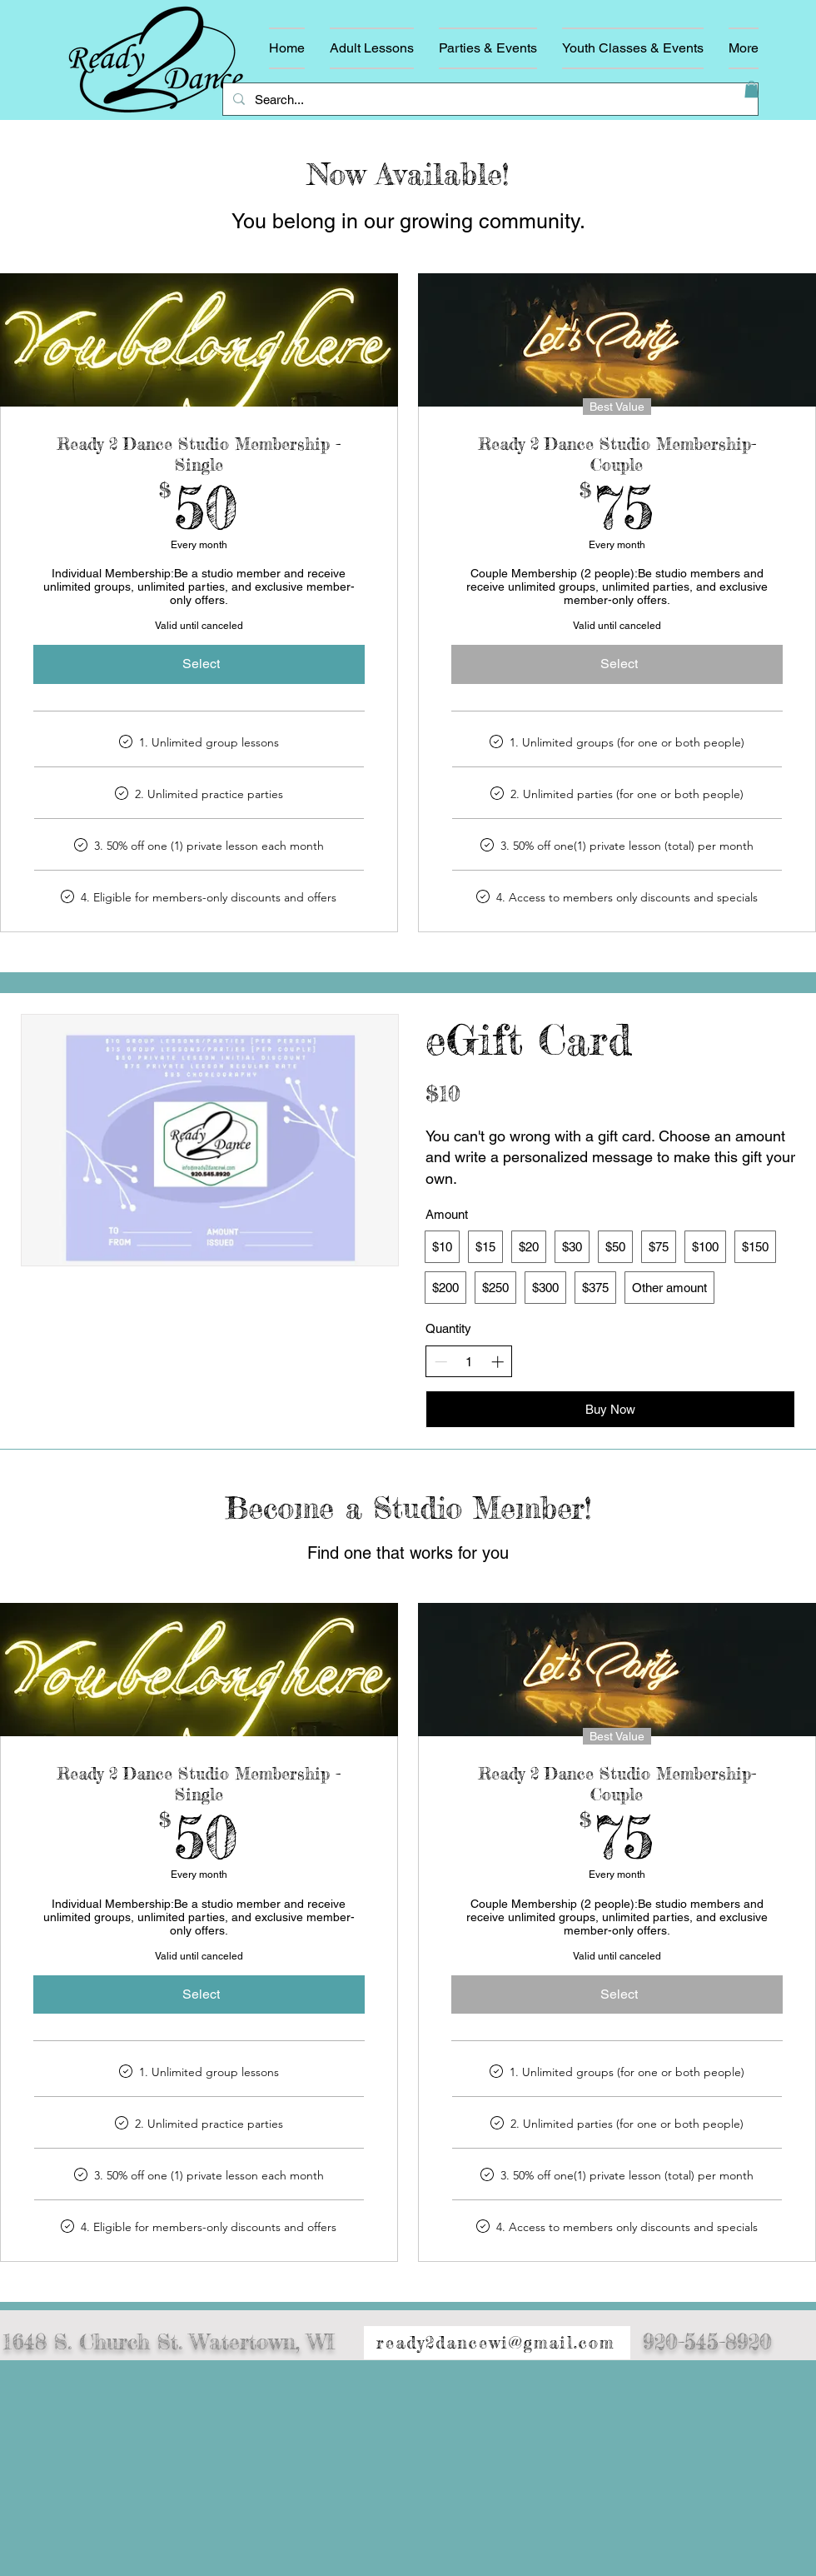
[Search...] (489, 99)
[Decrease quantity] (440, 1361)
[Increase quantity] (497, 1361)
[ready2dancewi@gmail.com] (497, 2342)
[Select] (199, 664)
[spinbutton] (469, 1361)
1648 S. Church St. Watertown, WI (168, 2341)
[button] (751, 89)
